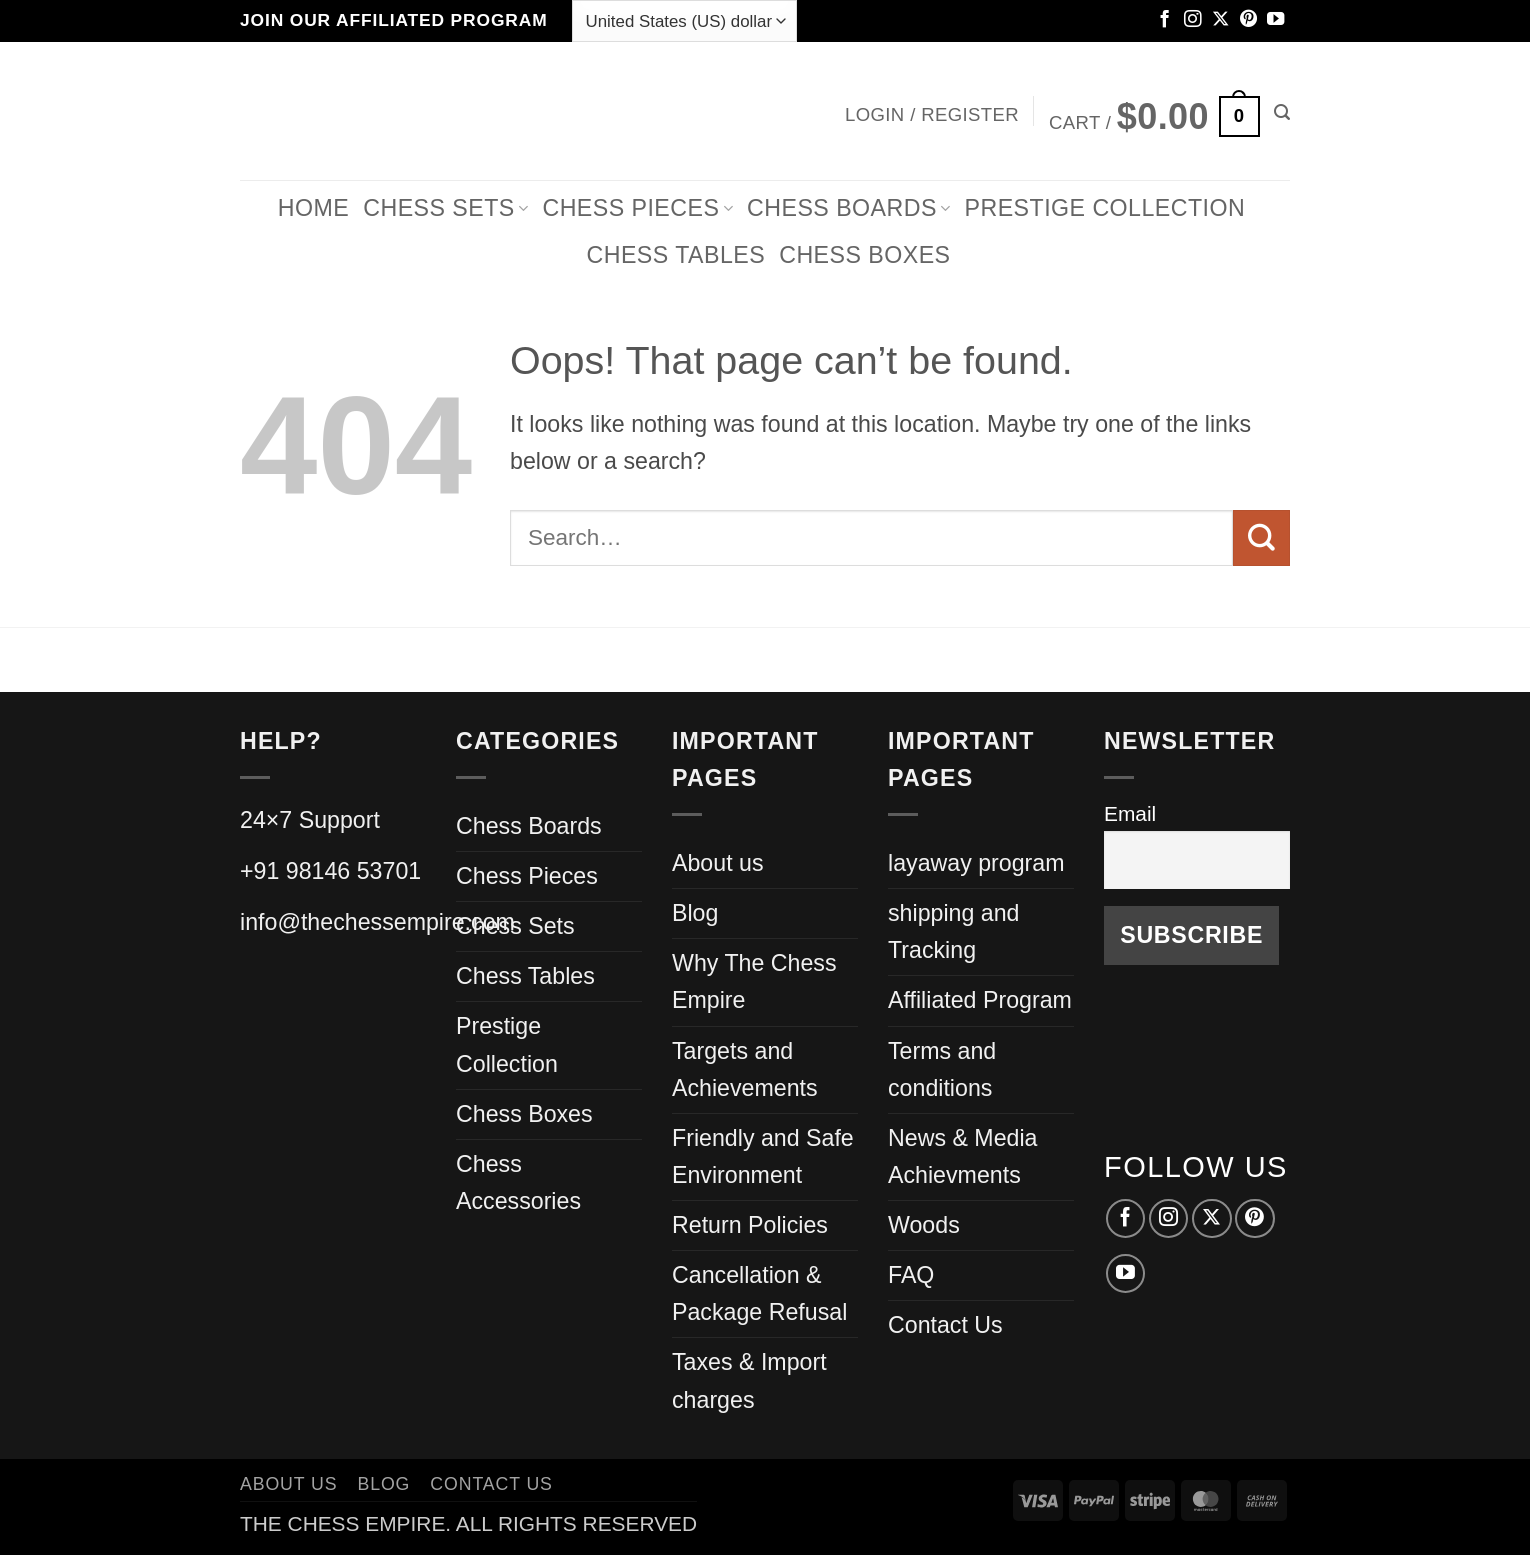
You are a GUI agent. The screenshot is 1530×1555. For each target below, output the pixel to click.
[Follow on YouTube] (1275, 20)
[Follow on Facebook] (1164, 20)
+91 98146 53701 (330, 871)
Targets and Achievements (745, 1069)
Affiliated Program (980, 1000)
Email (1130, 813)
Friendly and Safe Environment (763, 1156)
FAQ (911, 1275)
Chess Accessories (518, 1182)
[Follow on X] (1220, 20)
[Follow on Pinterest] (1248, 20)
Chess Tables (525, 976)
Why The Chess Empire (754, 981)
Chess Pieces (527, 876)
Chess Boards (848, 208)
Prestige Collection (1105, 208)
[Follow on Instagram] (1192, 20)
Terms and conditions (942, 1069)
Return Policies (750, 1225)
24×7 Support (310, 820)
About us (718, 863)
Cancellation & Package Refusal (759, 1293)
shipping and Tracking (954, 931)
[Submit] (1261, 538)
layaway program (976, 863)
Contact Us (945, 1325)
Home (313, 208)
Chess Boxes (864, 255)
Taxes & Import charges (749, 1380)
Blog (695, 913)
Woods (924, 1225)
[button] (932, 110)
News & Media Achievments (963, 1156)
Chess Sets (445, 208)
